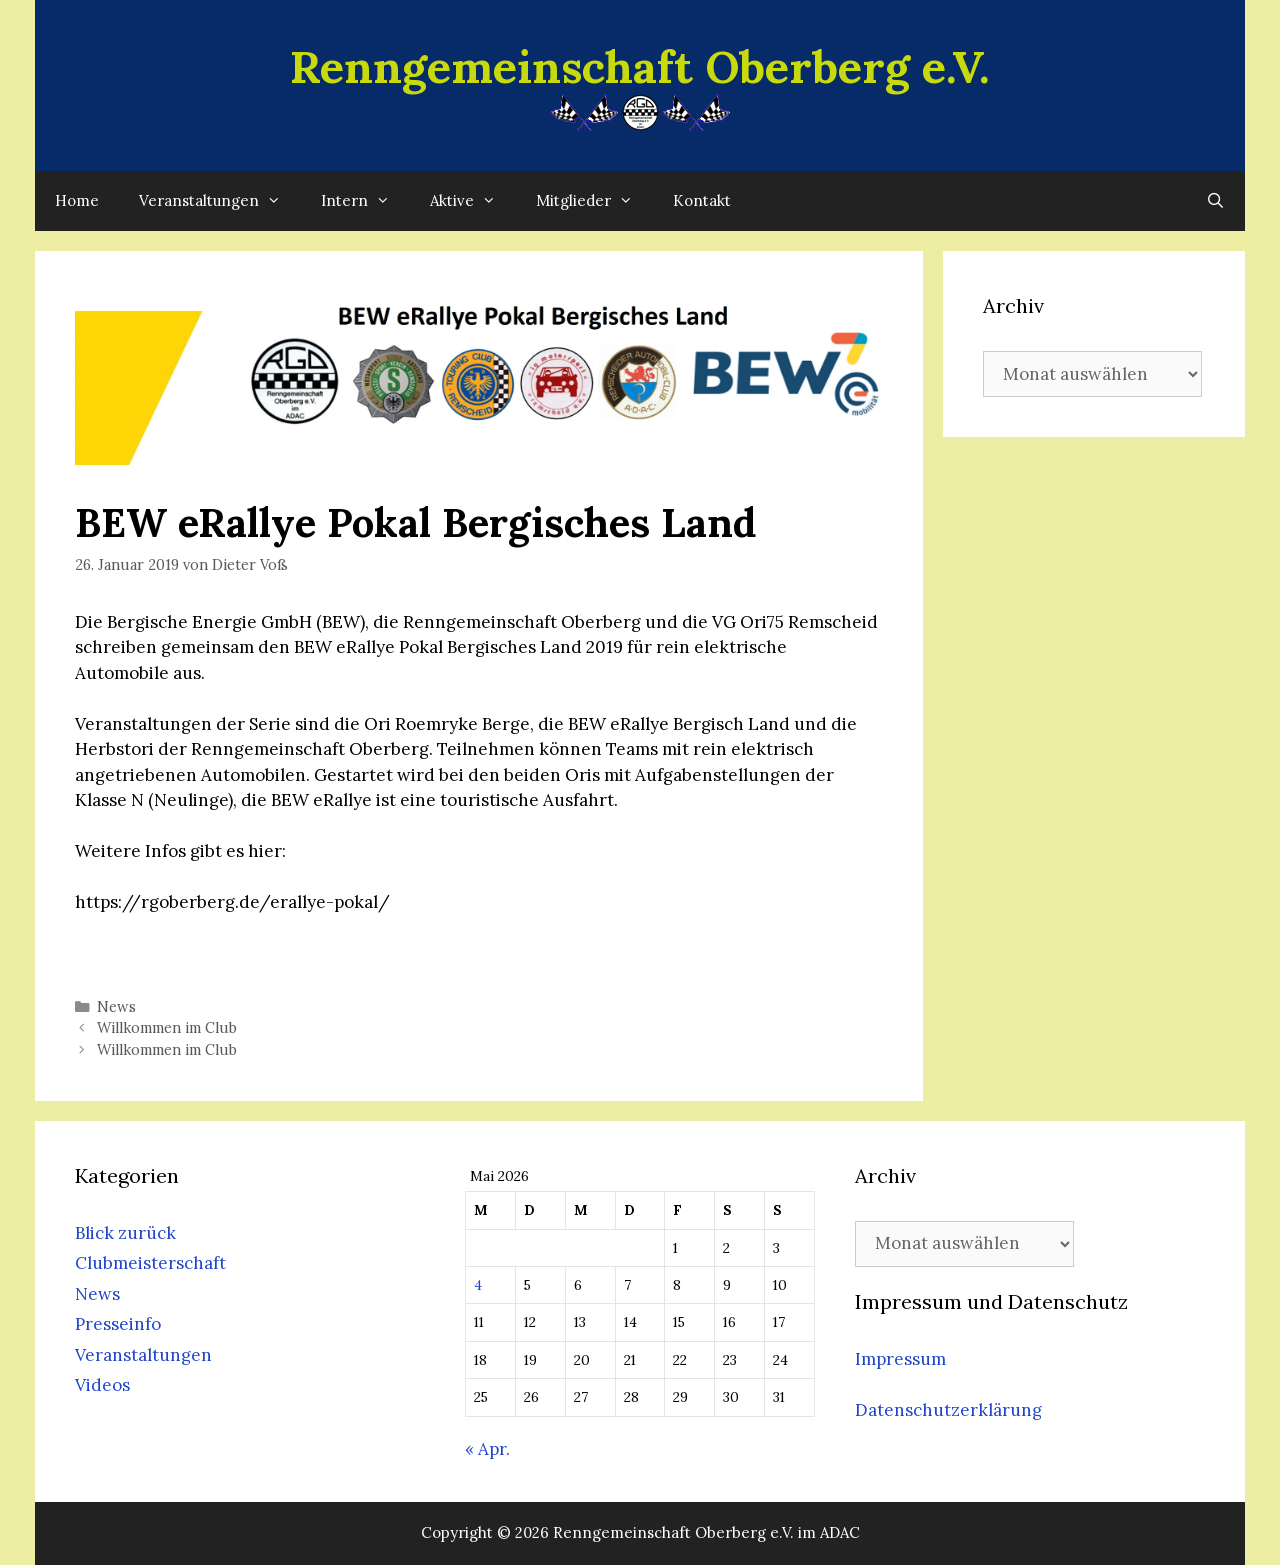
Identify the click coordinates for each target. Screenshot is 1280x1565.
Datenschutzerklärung (948, 1410)
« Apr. (487, 1449)
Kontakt (702, 200)
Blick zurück (125, 1233)
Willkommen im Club (167, 1027)
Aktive (473, 201)
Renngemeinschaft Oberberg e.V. (640, 66)
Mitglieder (594, 201)
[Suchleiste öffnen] (1215, 201)
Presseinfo (118, 1324)
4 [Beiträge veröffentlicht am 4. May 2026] (478, 1285)
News (116, 1006)
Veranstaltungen (220, 201)
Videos (102, 1385)
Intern (365, 201)
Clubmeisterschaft (150, 1263)
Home (77, 200)
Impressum (900, 1359)
